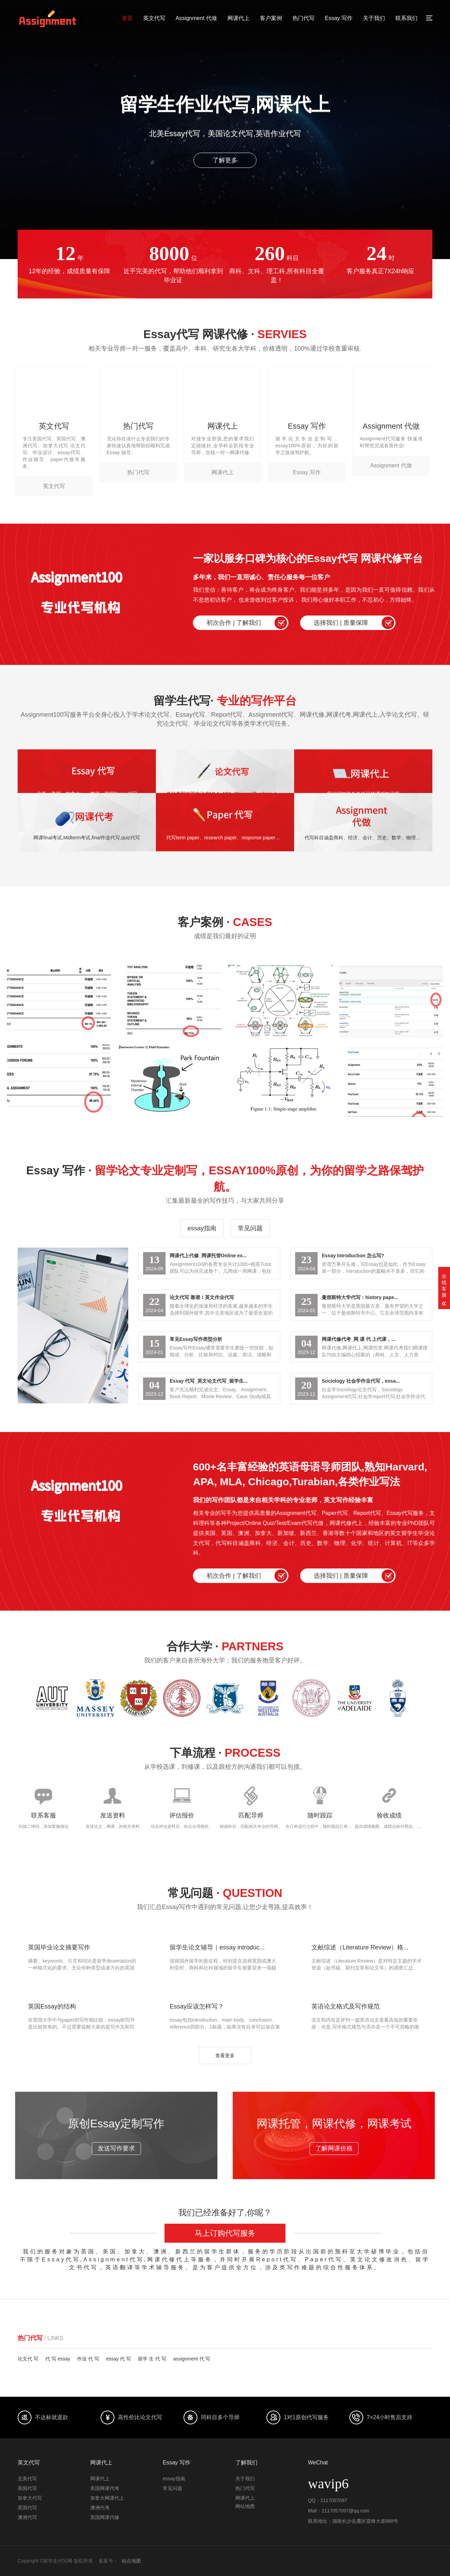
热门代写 (303, 18)
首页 (127, 18)
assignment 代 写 (191, 2359)
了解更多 (225, 160)
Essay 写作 (339, 18)
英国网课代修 (104, 2517)
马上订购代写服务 (225, 2233)
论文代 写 (28, 2359)
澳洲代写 (27, 2517)
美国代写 (27, 2488)
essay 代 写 (118, 2359)
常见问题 (250, 1228)
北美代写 (27, 2478)
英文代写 (154, 18)
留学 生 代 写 (152, 2359)
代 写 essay (57, 2359)
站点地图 (131, 2561)
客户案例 (271, 18)
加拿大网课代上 (107, 2498)
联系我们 (406, 18)
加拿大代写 (30, 2498)
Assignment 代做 (196, 18)
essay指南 (201, 1228)
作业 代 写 (88, 2359)
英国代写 (27, 2507)
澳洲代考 (100, 2507)
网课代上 (238, 18)
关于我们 (374, 18)
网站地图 (245, 2506)
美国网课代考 (104, 2488)
